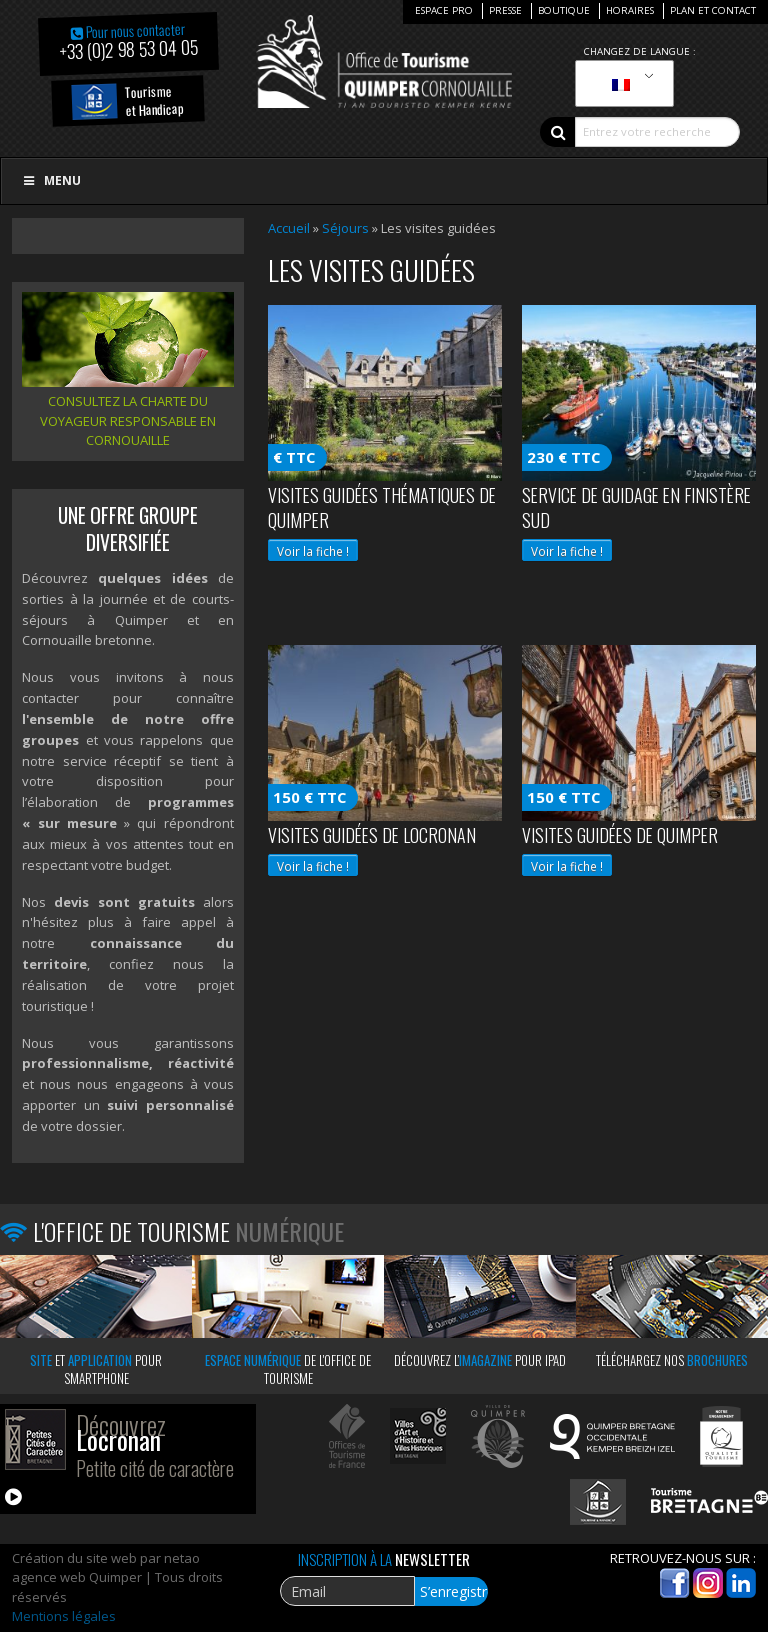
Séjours (345, 228)
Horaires (630, 10)
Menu (51, 180)
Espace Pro (444, 10)
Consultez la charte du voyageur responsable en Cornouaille (128, 420)
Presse (505, 10)
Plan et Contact (713, 10)
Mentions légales (64, 1616)
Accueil (289, 228)
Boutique (564, 10)
